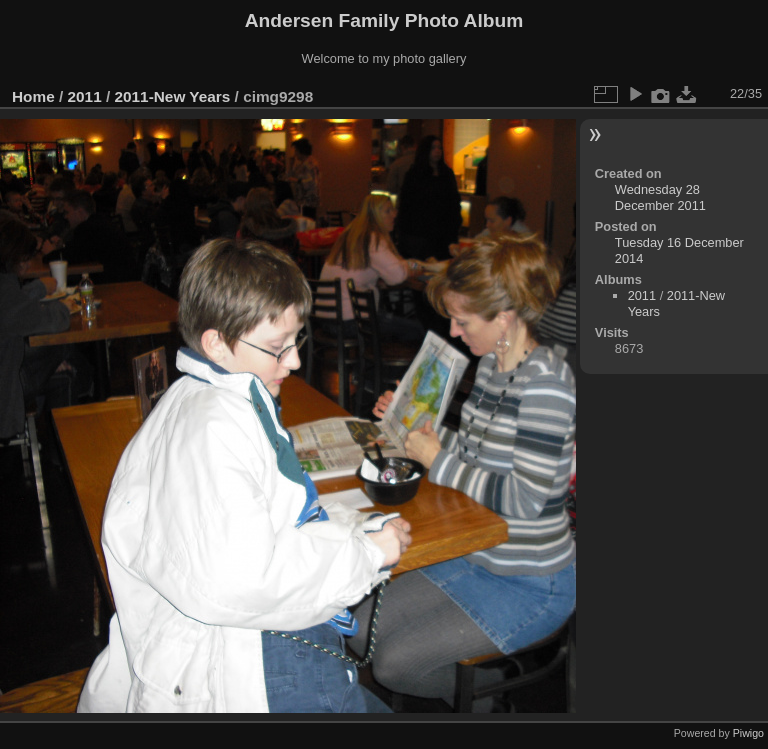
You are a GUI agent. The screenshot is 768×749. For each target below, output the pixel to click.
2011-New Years (172, 96)
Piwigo (748, 733)
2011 (85, 96)
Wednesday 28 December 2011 (660, 197)
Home (33, 96)
